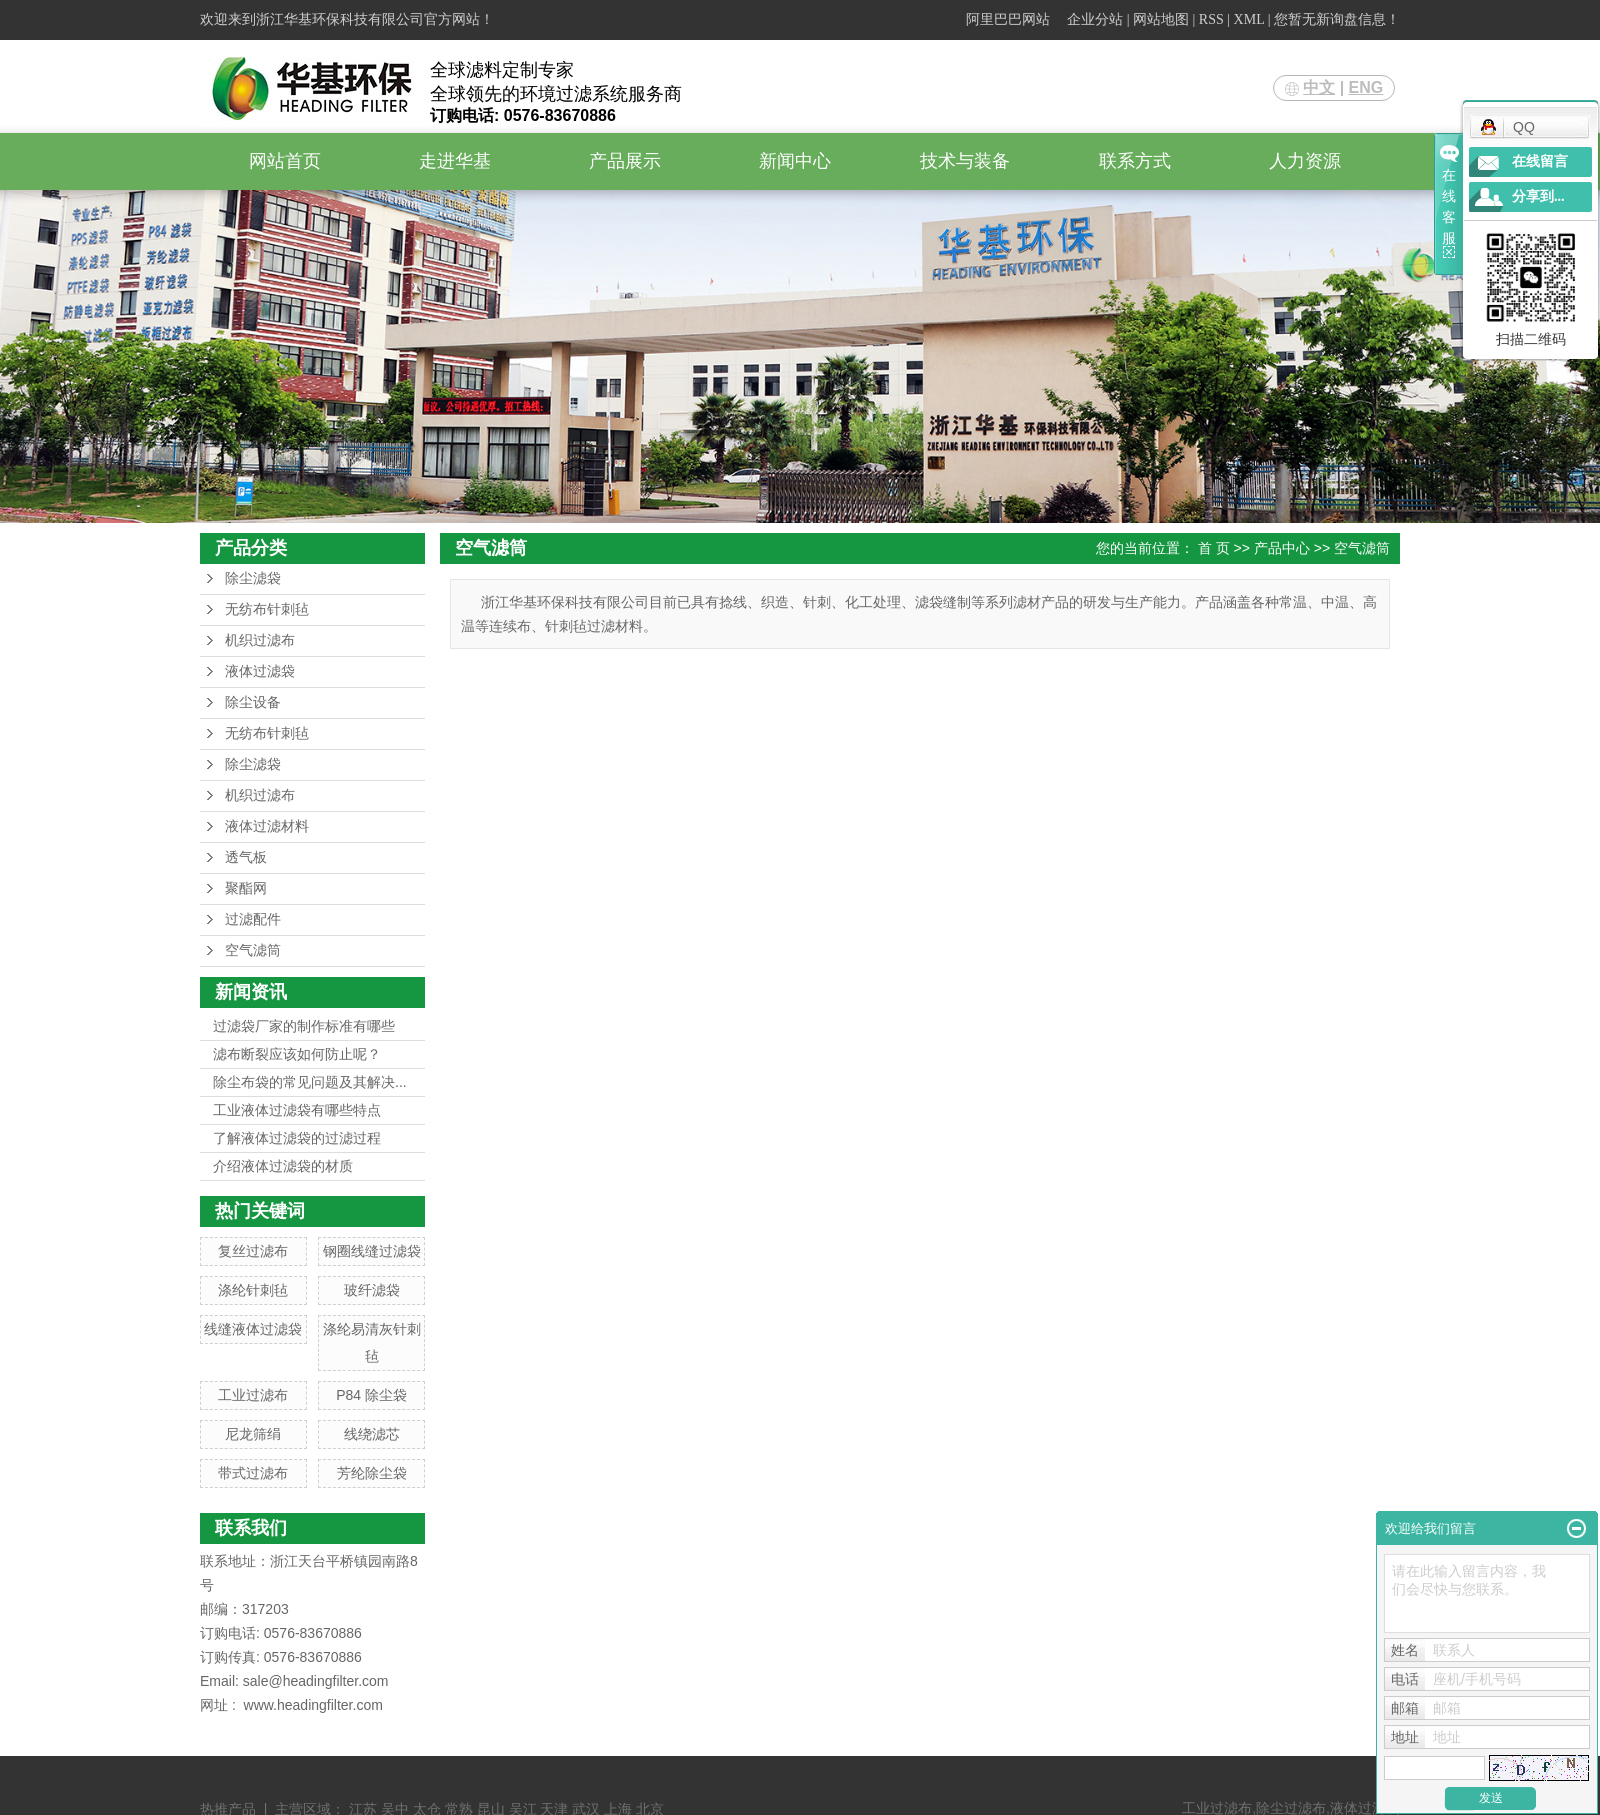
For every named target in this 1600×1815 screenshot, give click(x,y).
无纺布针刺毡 (267, 609)
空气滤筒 (253, 950)
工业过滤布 (253, 1395)
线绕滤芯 (372, 1434)
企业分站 (1095, 19)
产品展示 (625, 161)
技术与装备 (965, 161)
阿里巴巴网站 (1008, 19)
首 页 (1214, 548)
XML (1249, 19)
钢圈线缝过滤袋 (372, 1251)
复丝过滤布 (253, 1251)
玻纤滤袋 (372, 1290)
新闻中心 (795, 161)
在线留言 (1540, 161)
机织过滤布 (260, 640)
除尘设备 (253, 702)
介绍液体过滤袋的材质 (283, 1166)
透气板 (246, 857)
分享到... (1538, 196)
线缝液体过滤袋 (253, 1329)
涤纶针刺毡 (253, 1290)
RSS (1211, 19)
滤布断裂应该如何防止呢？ (297, 1054)
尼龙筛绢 (253, 1434)
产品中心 (1282, 548)
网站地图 (1161, 19)
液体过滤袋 (260, 671)
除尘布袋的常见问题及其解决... (310, 1082)
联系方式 (1135, 161)
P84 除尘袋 (371, 1395)
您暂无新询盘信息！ (1337, 19)
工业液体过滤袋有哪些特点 (297, 1110)
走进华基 (455, 161)
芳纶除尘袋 (372, 1473)
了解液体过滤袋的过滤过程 (297, 1138)
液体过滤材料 (267, 826)
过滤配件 (253, 919)
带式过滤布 (253, 1473)
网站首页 (285, 161)
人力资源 (1305, 161)
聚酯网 (246, 888)
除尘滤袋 (253, 578)
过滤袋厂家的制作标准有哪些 (304, 1026)
